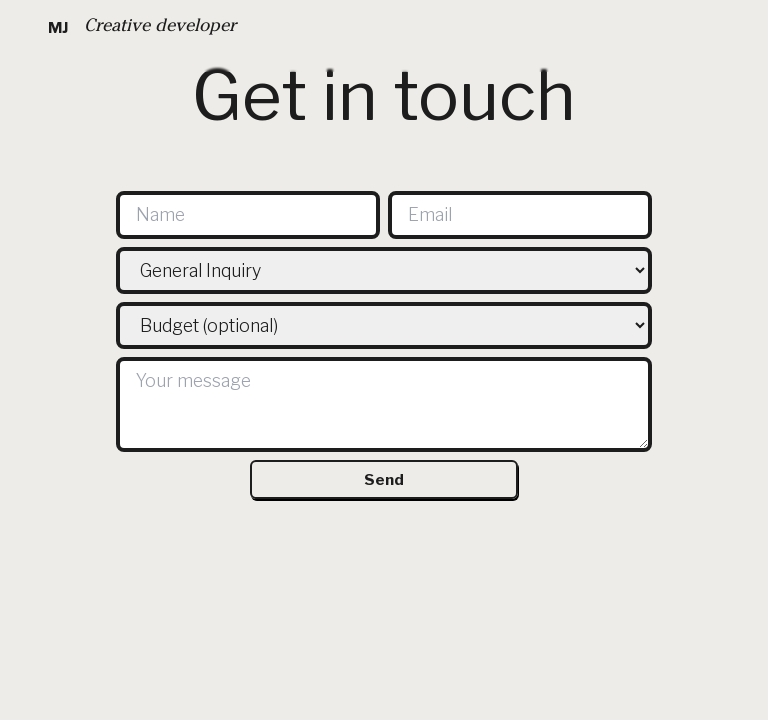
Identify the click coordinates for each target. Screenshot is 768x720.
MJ (58, 27)
